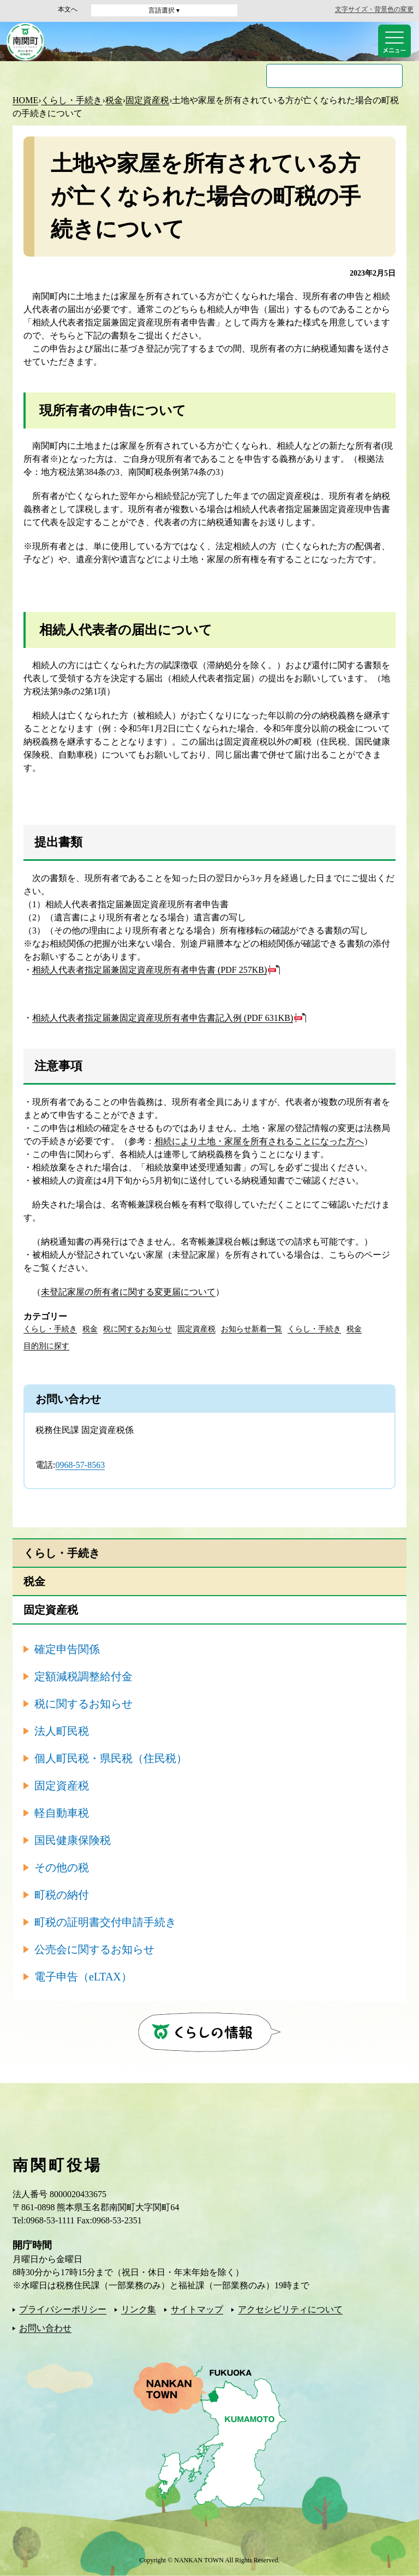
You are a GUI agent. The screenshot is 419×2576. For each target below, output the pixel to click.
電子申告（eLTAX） (83, 1977)
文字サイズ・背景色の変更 (374, 9)
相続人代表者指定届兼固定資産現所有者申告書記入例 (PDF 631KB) (162, 1017)
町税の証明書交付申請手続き (105, 1922)
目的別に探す (46, 1346)
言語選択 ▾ (163, 10)
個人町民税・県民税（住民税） (110, 1758)
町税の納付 (61, 1895)
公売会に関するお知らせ (94, 1949)
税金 (114, 100)
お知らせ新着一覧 (251, 1329)
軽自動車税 (61, 1813)
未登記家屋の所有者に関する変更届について (128, 1291)
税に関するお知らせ (137, 1329)
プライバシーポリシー (62, 2309)
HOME (25, 100)
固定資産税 (147, 100)
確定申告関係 (67, 1649)
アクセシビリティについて (290, 2309)
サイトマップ (197, 2309)
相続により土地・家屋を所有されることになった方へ (259, 1141)
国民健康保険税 (72, 1840)
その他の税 (61, 1867)
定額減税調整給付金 (83, 1676)
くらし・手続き (71, 100)
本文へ (67, 9)
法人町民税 (61, 1731)
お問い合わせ (45, 2328)
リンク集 (138, 2309)
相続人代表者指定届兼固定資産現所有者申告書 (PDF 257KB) (149, 969)
